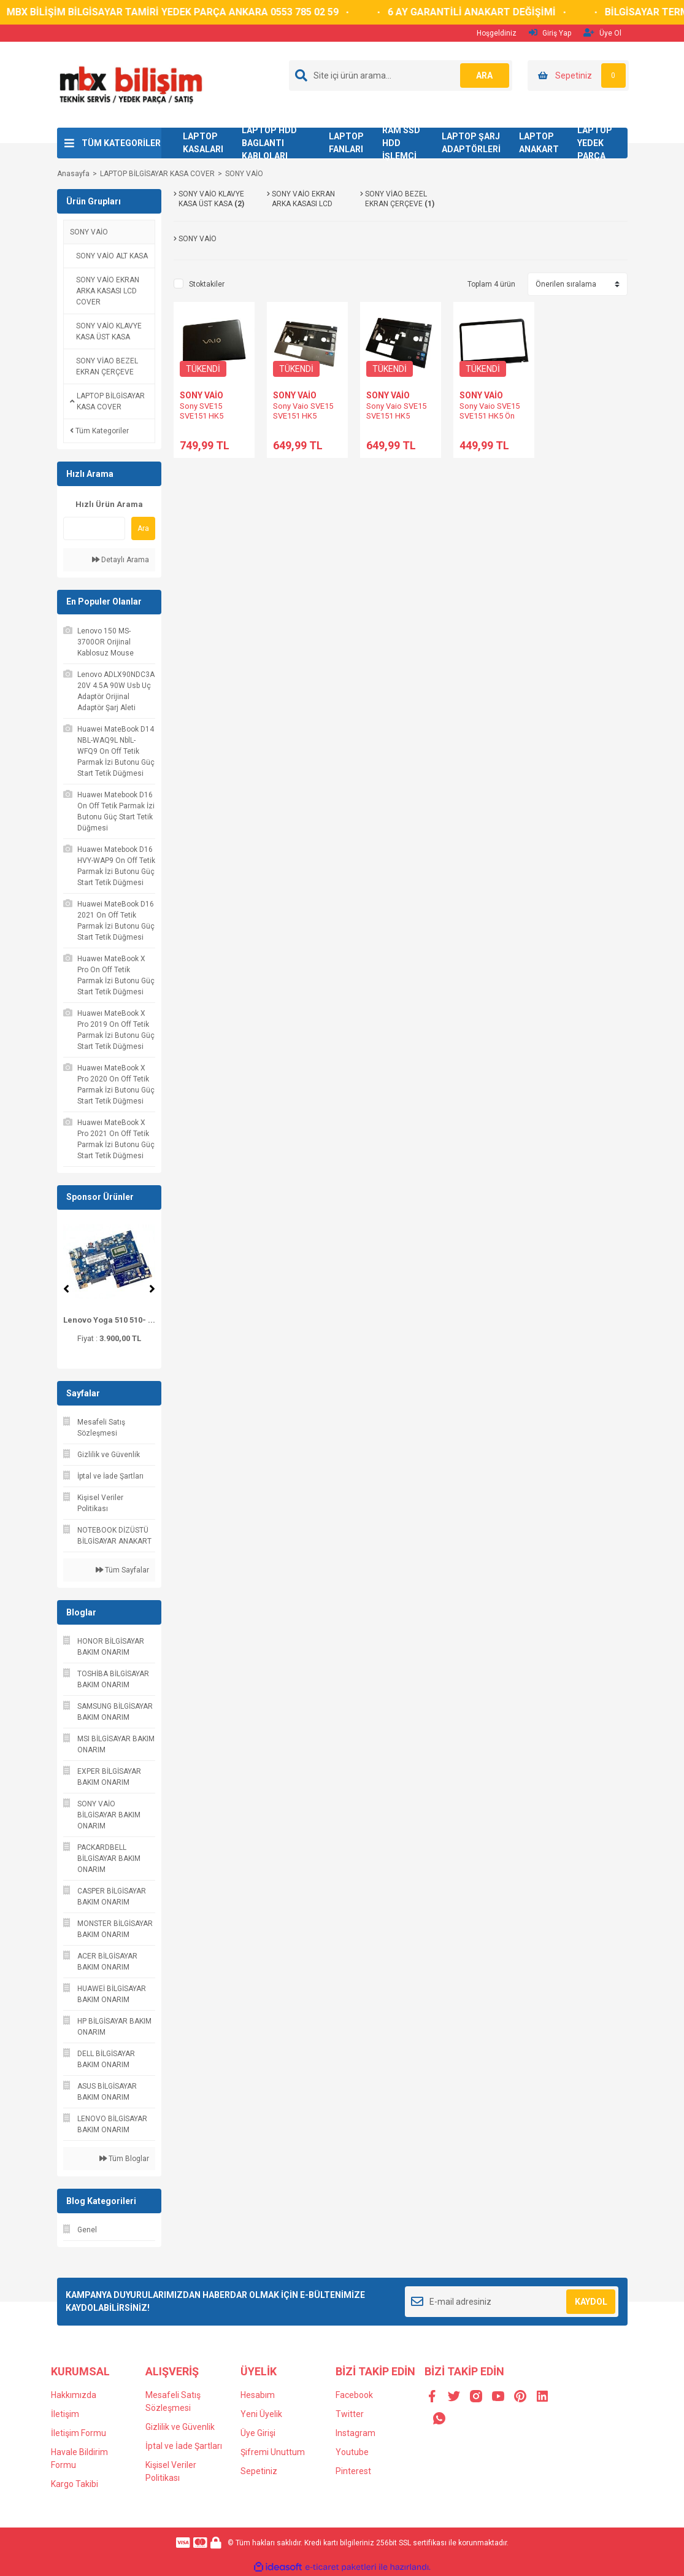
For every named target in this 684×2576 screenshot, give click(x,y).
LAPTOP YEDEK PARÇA (594, 143)
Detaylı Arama (120, 559)
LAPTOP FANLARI (346, 142)
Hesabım (257, 2395)
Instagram (355, 2433)
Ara (143, 528)
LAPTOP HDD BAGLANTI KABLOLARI (269, 143)
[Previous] (66, 1289)
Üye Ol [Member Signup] (602, 32)
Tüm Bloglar (124, 2158)
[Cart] (578, 75)
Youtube (352, 2452)
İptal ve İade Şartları (183, 2446)
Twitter (350, 2414)
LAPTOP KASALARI (203, 142)
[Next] (152, 1289)
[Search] (400, 75)
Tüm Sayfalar (122, 1570)
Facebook (354, 2395)
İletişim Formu (78, 2433)
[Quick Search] (94, 528)
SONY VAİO (244, 173)
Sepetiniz (258, 2471)
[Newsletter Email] (512, 2301)
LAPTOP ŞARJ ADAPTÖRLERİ (471, 142)
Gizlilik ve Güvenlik (180, 2427)
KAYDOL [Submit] (591, 2302)
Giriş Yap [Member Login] (550, 32)
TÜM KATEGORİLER (121, 143)
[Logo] (130, 84)
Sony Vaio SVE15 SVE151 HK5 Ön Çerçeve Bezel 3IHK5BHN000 (489, 420)
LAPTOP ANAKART (539, 142)
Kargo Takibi (74, 2484)
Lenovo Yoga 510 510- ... (109, 1320)
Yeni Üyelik (261, 2414)
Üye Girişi (257, 2433)
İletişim (65, 2414)
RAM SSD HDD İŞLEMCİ (401, 143)
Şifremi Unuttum (272, 2452)
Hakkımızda (73, 2395)
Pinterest (353, 2471)
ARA (484, 75)
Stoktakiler (207, 284)
